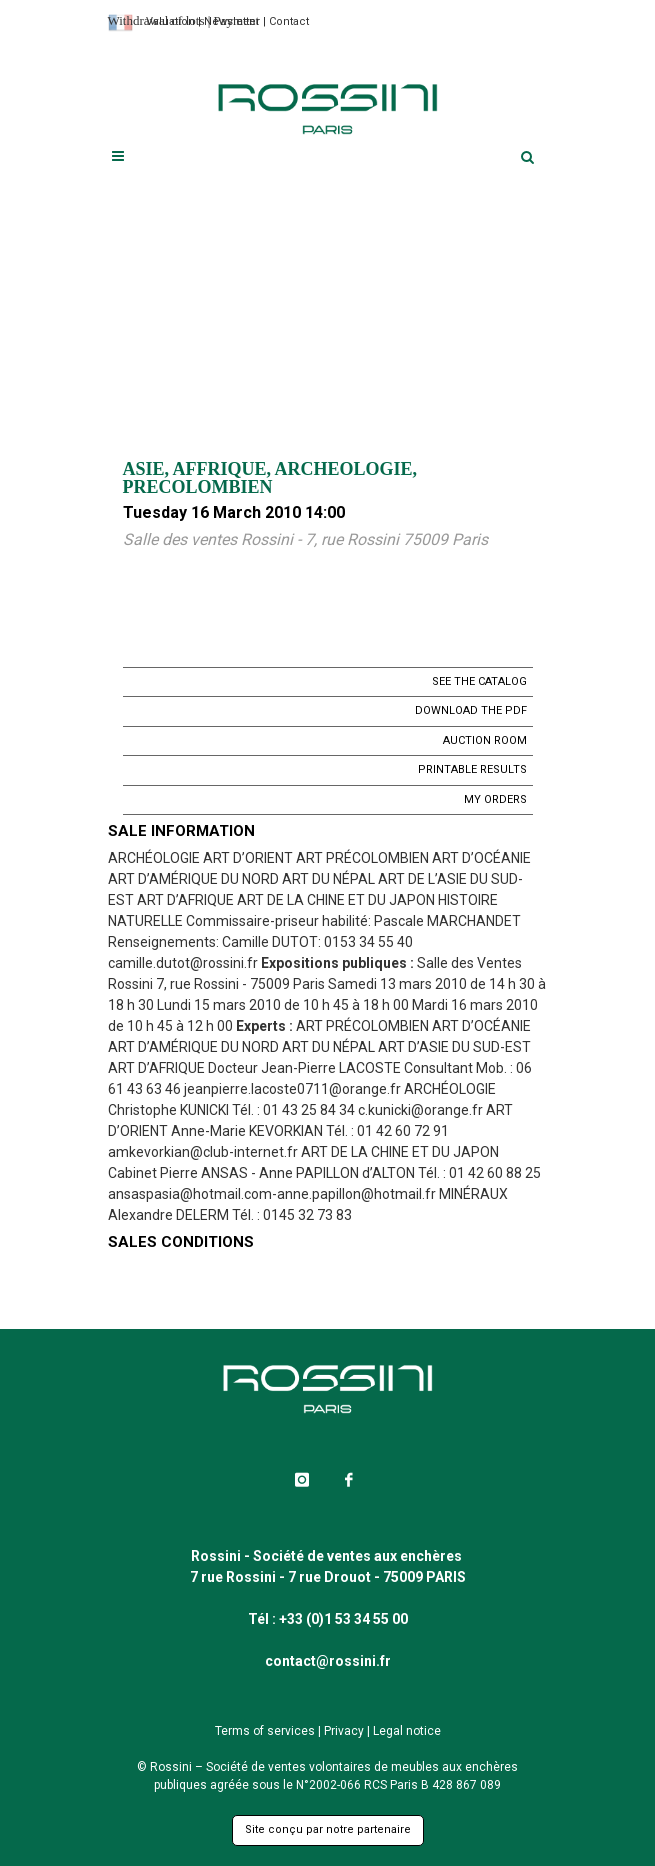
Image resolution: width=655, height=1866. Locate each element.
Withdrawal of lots (156, 20)
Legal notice (407, 1731)
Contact (289, 21)
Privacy (344, 1731)
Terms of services (265, 1731)
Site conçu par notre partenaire (328, 1829)
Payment (237, 20)
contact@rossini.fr (328, 1661)
